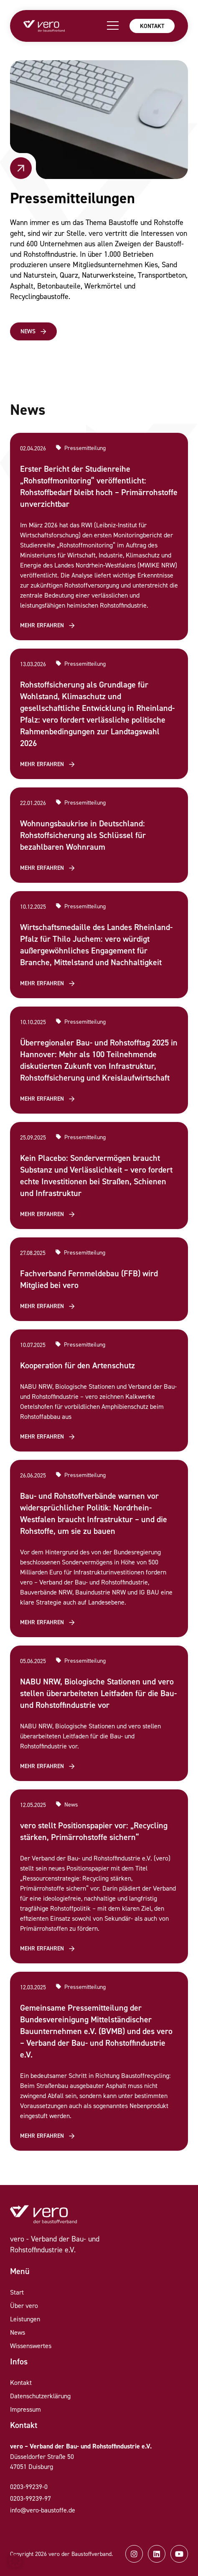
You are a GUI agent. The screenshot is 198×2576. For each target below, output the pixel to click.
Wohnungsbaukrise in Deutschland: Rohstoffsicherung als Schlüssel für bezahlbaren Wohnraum (83, 835)
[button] (15, 2561)
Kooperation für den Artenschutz (77, 1365)
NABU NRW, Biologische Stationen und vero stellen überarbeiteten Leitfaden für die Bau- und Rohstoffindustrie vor (98, 1693)
